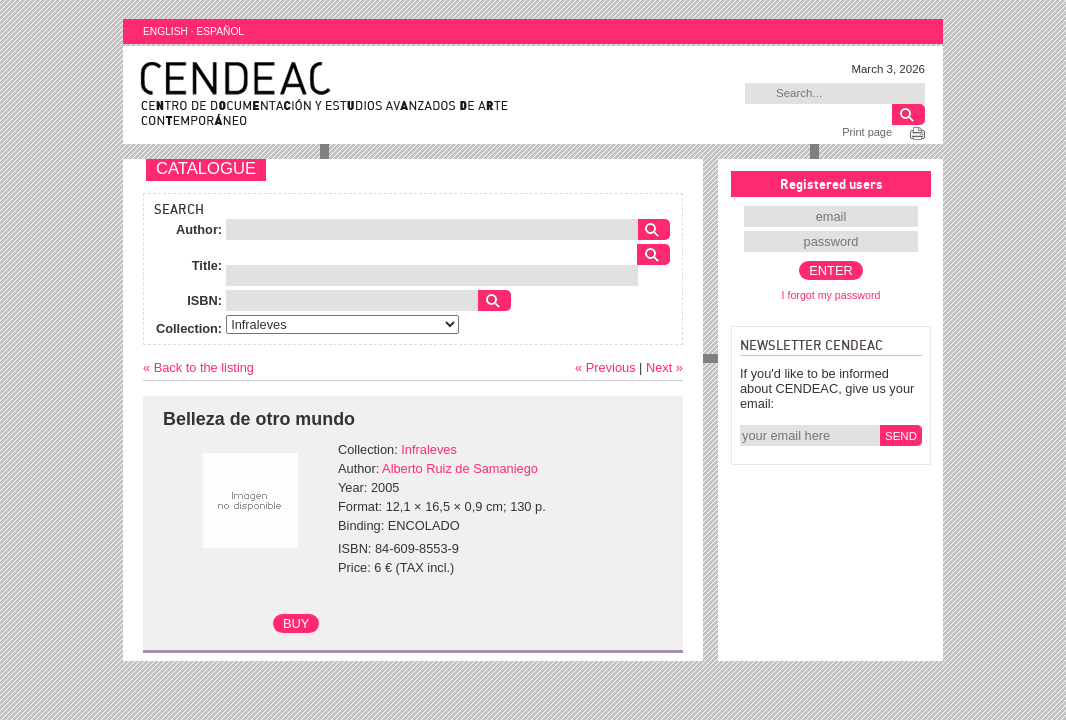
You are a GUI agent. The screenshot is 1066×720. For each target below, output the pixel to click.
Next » (664, 367)
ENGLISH (165, 31)
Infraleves (428, 449)
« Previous (605, 367)
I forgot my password (831, 295)
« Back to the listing (198, 367)
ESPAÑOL (220, 31)
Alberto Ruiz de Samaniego (460, 468)
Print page (867, 132)
